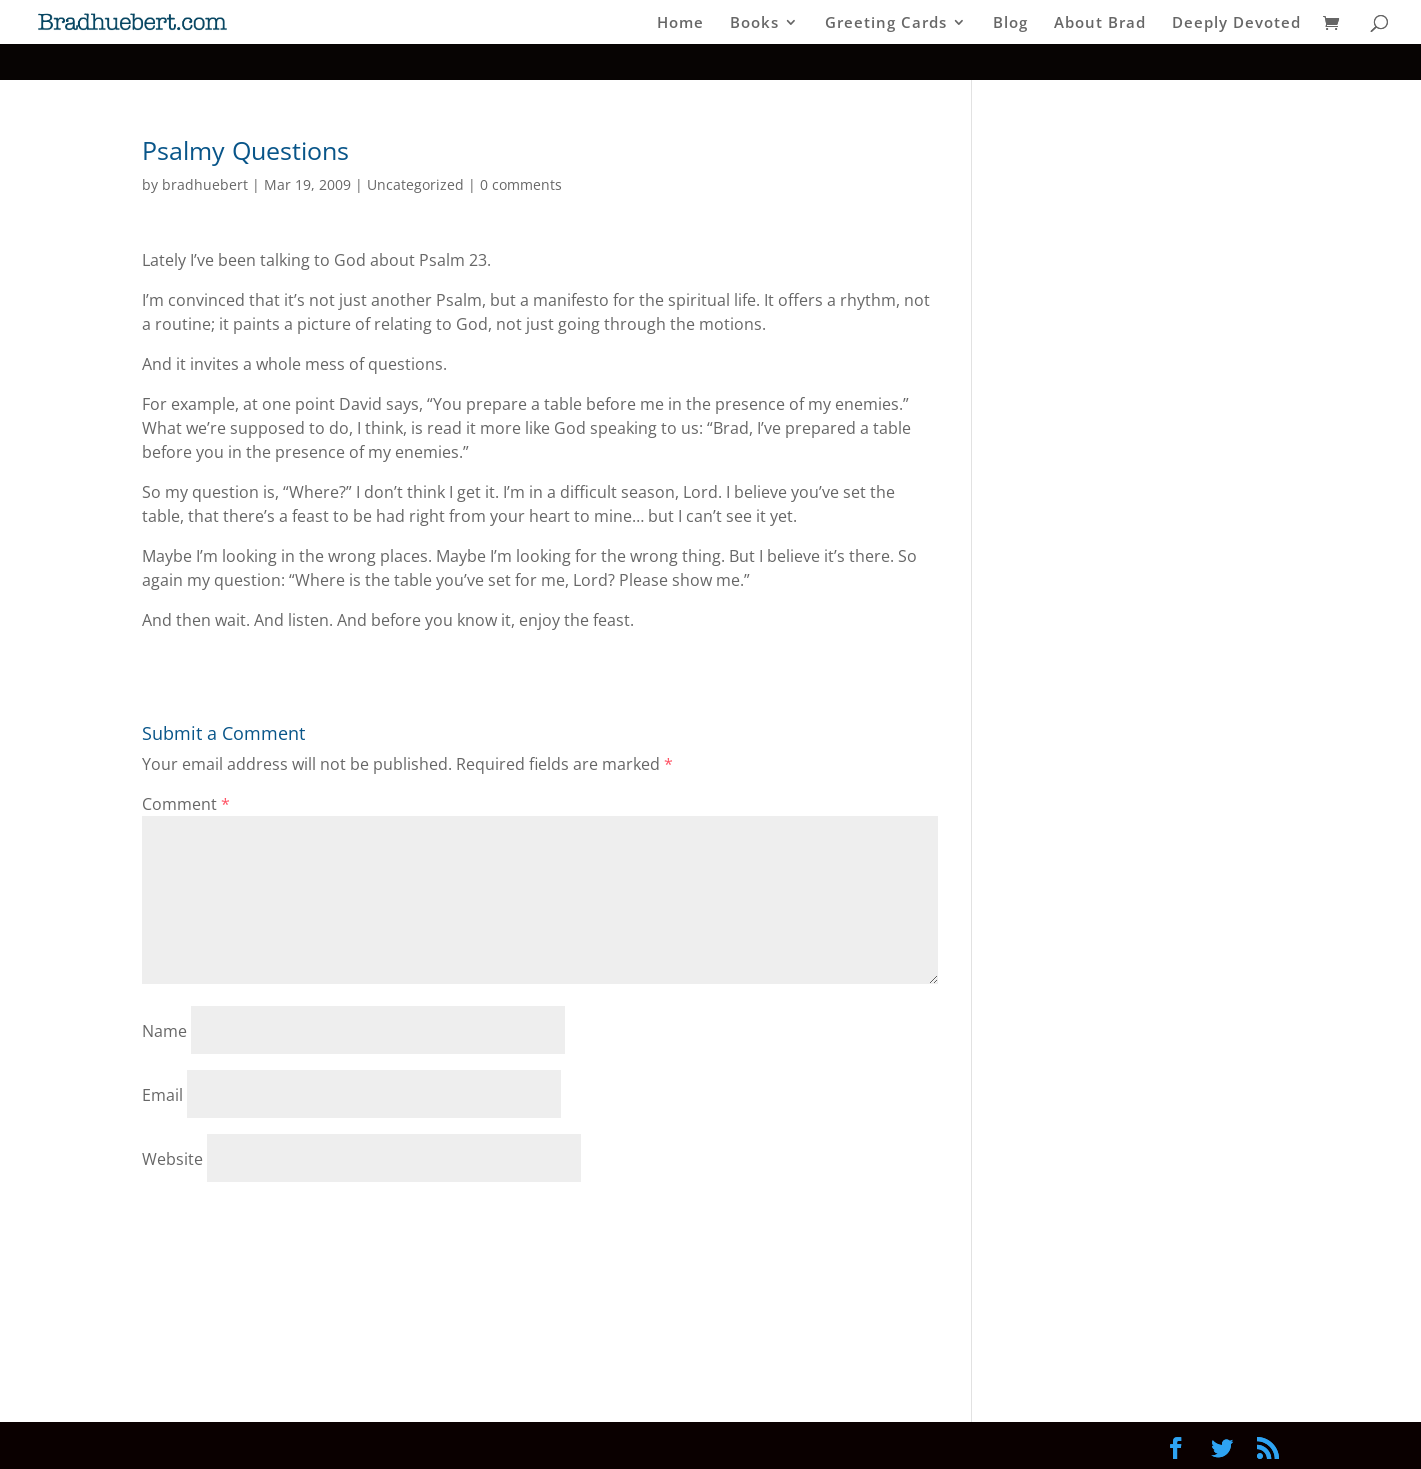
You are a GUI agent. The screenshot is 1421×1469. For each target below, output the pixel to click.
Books (754, 23)
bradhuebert (205, 184)
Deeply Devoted (1236, 23)
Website (172, 1159)
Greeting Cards (886, 23)
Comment (186, 804)
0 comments (521, 184)
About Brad (1100, 23)
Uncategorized (415, 184)
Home (680, 23)
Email (162, 1095)
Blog (1010, 23)
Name (164, 1031)
